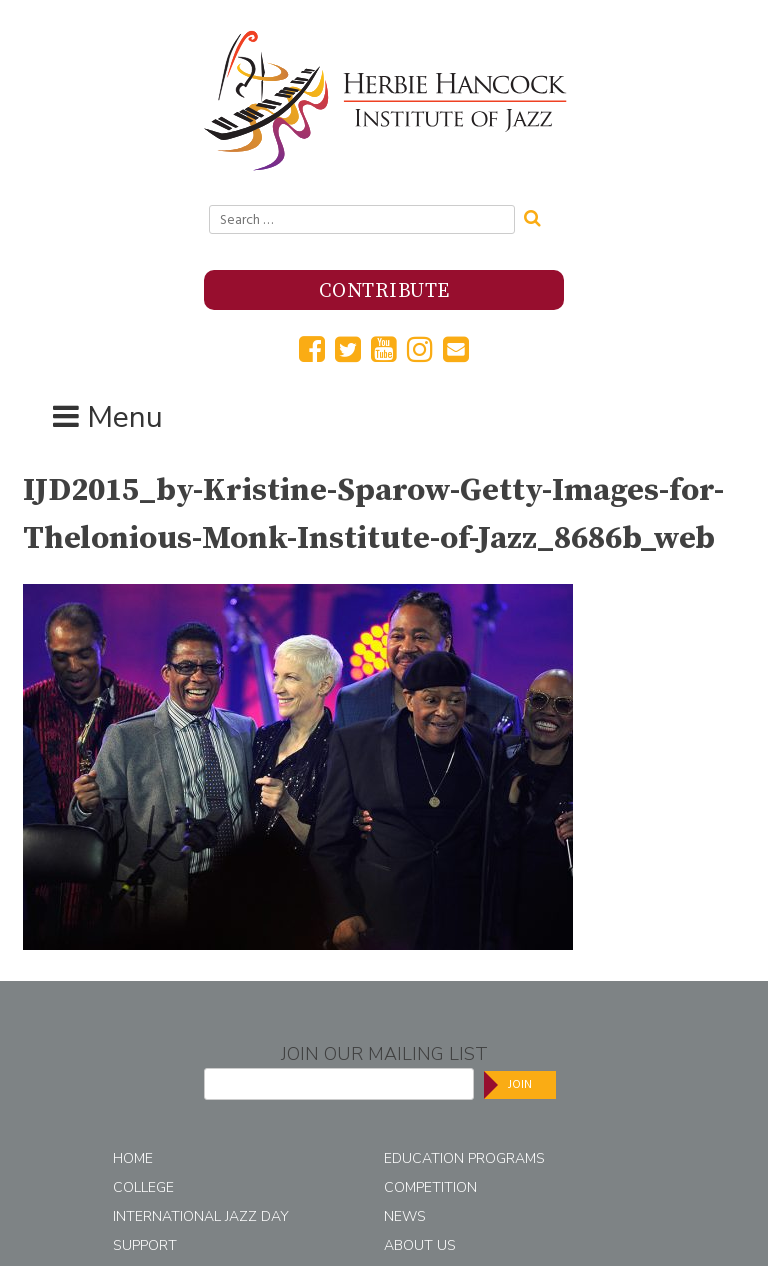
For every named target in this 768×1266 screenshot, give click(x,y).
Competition (430, 1187)
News (405, 1216)
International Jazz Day (201, 1216)
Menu (125, 417)
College (143, 1187)
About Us (420, 1245)
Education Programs (464, 1158)
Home (133, 1158)
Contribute (384, 291)
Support (145, 1245)
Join (520, 1084)
